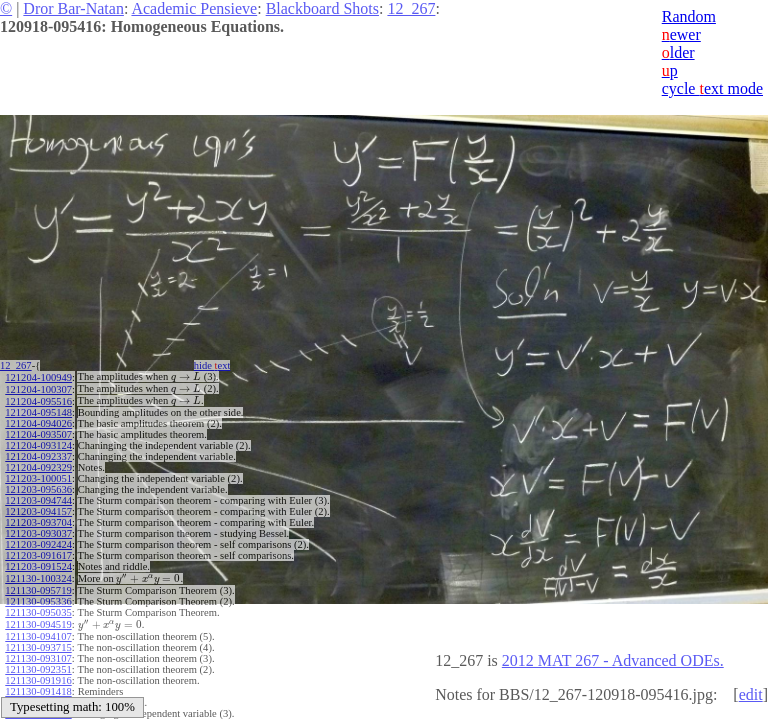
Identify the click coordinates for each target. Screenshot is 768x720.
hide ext (218, 365)
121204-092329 (38, 464)
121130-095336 (38, 596)
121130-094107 (38, 629)
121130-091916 (38, 673)
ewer (681, 34)
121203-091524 (38, 563)
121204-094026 (38, 420)
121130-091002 (38, 695)
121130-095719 (38, 585)
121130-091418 (38, 684)
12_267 (411, 8)
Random (689, 16)
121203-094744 (38, 497)
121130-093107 (38, 651)
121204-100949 (38, 376)
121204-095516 (38, 398)
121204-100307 (38, 387)
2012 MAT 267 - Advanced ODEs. (613, 660)
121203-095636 (38, 486)
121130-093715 (38, 640)
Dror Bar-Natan (73, 8)
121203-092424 (38, 541)
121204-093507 (38, 431)
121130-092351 (38, 662)
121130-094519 (38, 618)
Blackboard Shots (322, 8)
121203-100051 (38, 475)
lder (678, 52)
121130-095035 (38, 607)
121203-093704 (38, 519)
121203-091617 (38, 552)
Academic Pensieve (194, 8)
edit (751, 694)
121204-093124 (38, 442)
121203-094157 (38, 508)
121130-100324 (38, 574)
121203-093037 (38, 530)
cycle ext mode (712, 88)
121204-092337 (38, 453)
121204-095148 (38, 409)
